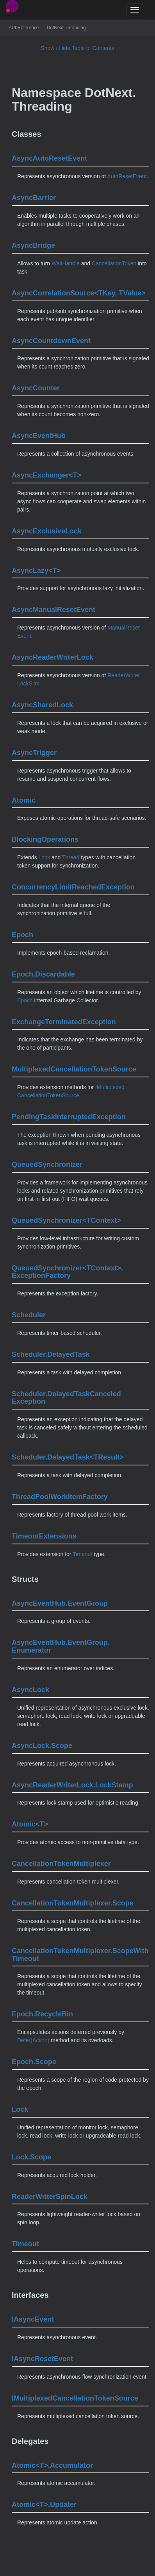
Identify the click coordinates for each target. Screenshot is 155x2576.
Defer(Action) (33, 2040)
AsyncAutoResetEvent (49, 158)
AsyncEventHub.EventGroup (60, 1603)
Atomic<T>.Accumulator (52, 2465)
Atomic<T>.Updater (44, 2504)
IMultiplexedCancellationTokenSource (75, 2398)
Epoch (22, 935)
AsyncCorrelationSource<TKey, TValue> (79, 293)
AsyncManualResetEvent (53, 610)
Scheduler (29, 1315)
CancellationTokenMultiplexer (61, 1864)
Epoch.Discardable (43, 974)
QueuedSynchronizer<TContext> (66, 1220)
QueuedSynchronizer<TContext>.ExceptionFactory (67, 1272)
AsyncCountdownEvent (51, 341)
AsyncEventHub (39, 436)
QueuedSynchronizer (47, 1164)
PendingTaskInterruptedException (69, 1117)
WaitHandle (66, 263)
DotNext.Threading (66, 27)
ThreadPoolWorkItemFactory (60, 1497)
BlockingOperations (45, 839)
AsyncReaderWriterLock (52, 657)
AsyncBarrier (34, 198)
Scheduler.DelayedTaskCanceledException (66, 1398)
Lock (44, 857)
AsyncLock (30, 1690)
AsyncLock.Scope (42, 1746)
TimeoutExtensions (44, 1536)
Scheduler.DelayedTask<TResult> (68, 1457)
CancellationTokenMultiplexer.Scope (73, 1903)
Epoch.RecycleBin (42, 2014)
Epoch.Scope (34, 2062)
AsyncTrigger (34, 753)
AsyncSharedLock (42, 705)
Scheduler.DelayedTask (51, 1354)
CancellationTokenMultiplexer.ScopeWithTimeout (80, 1954)
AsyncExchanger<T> (46, 475)
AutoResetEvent (126, 176)
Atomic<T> (30, 1824)
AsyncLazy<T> (36, 570)
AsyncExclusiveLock (47, 531)
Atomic (24, 800)
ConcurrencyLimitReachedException (73, 887)
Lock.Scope (31, 2157)
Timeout (82, 1554)
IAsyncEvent (33, 2319)
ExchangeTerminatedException (64, 1022)
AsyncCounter (36, 388)
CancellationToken (114, 263)
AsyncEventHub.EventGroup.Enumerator (61, 1646)
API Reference (24, 27)
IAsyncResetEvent (42, 2359)
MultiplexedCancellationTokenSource (74, 1069)
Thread (70, 857)
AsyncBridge (33, 245)
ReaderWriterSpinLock (49, 2196)
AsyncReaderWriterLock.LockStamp (72, 1785)
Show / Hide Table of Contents (77, 48)
